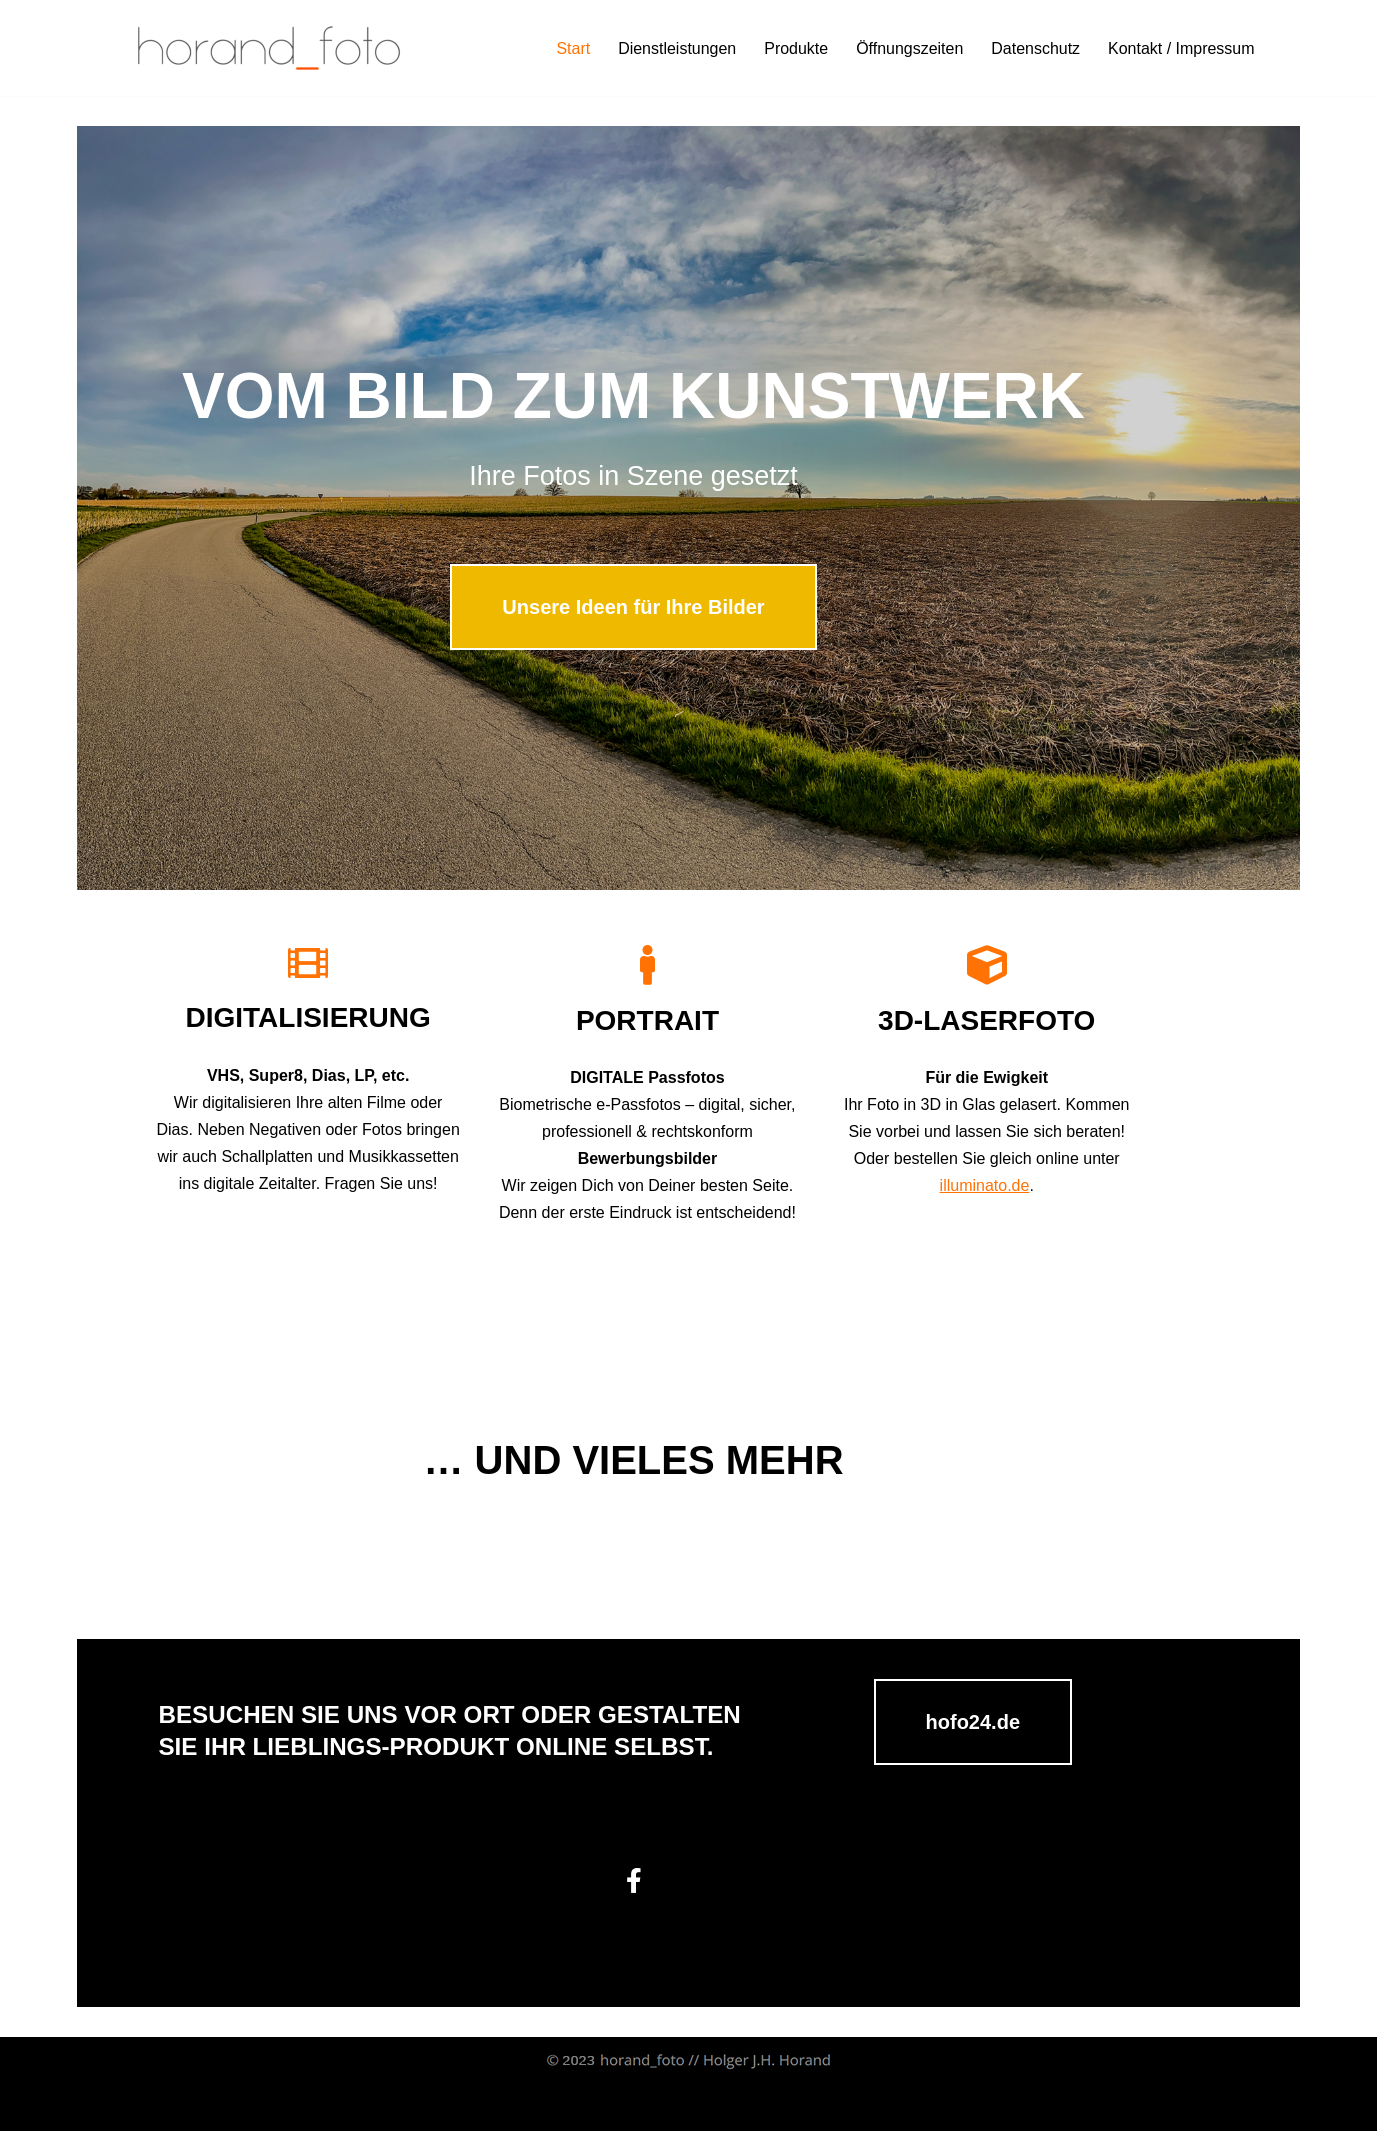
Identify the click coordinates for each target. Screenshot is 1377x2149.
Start (572, 48)
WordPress (320, 2123)
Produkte (795, 48)
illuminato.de (1053, 1199)
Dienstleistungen (676, 48)
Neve (137, 2123)
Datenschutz (1035, 48)
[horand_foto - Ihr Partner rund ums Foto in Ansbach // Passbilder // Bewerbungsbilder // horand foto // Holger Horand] (269, 48)
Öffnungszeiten (909, 48)
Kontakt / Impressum (1181, 48)
